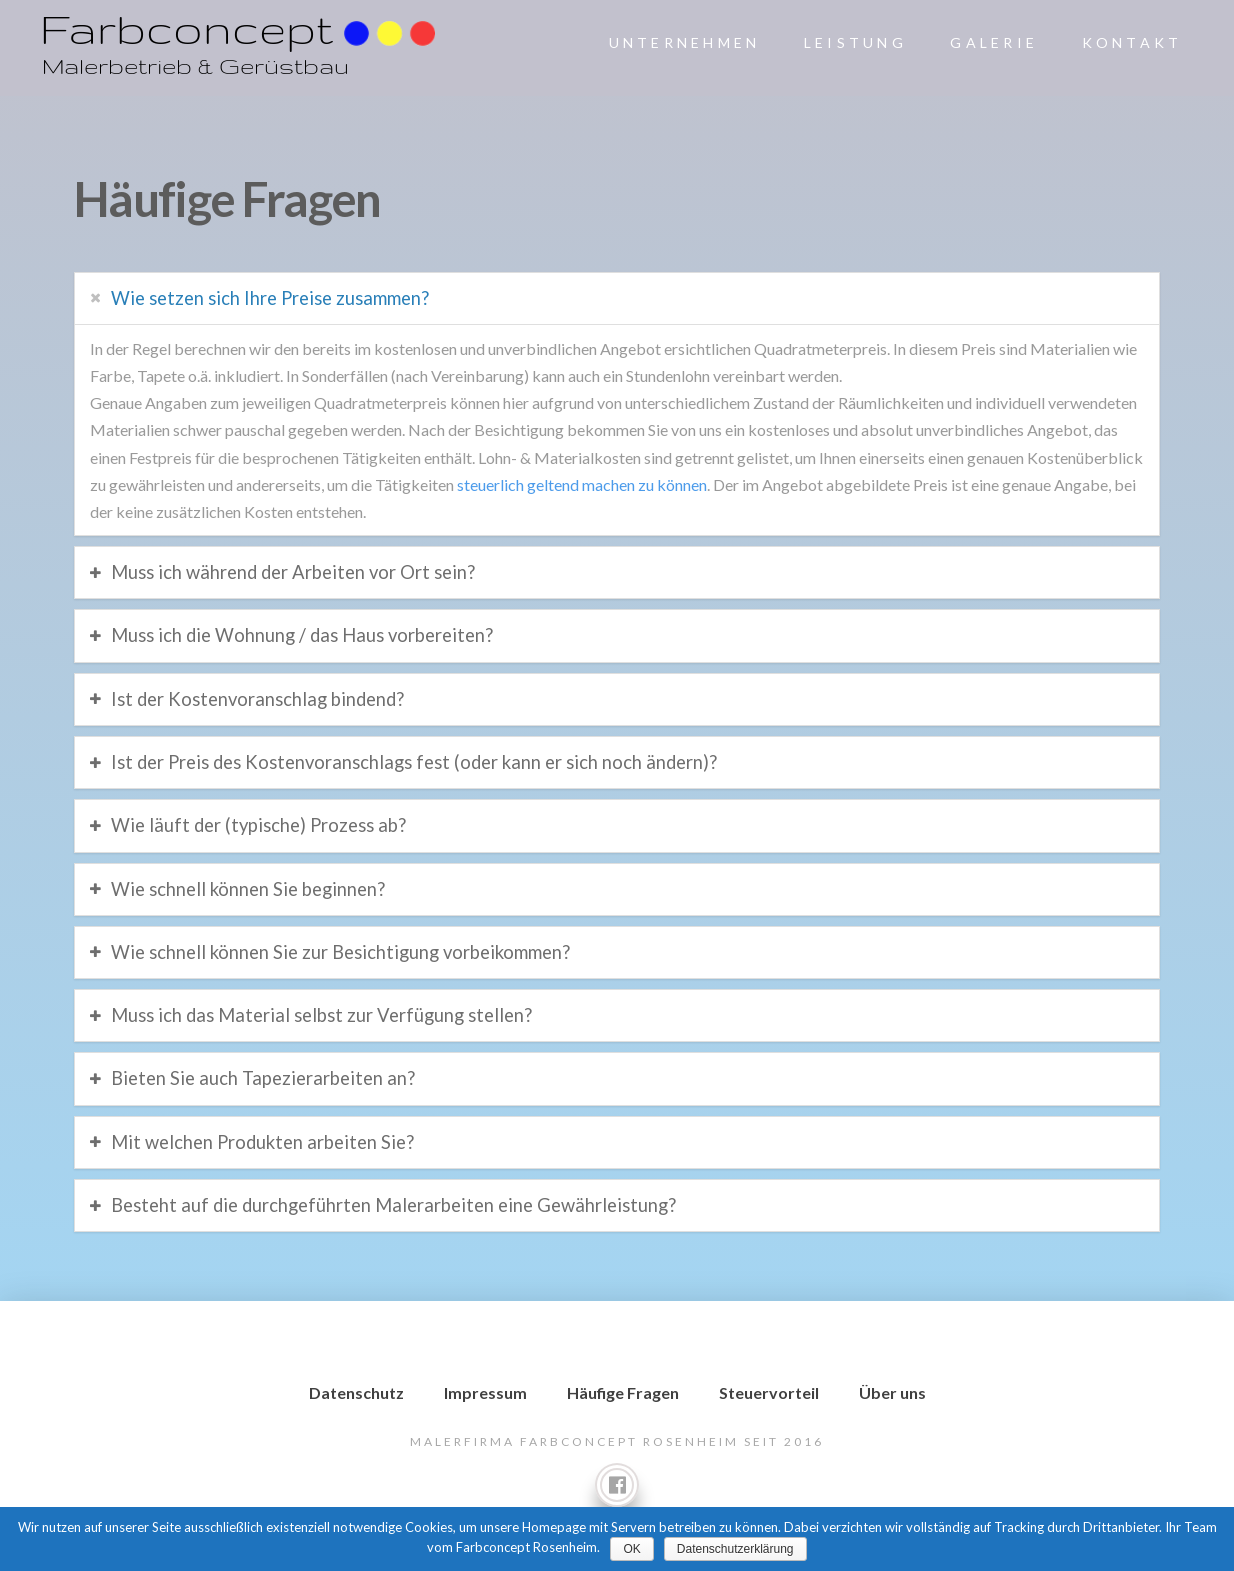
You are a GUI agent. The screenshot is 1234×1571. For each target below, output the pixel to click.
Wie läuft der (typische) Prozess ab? (258, 825)
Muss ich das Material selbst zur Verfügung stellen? (321, 1015)
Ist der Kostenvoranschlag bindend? (257, 699)
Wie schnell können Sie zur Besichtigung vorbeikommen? (340, 952)
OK (631, 1549)
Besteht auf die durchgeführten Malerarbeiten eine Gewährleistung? (393, 1205)
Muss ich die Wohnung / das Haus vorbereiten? (302, 635)
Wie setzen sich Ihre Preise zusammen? (270, 298)
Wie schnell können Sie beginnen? (248, 889)
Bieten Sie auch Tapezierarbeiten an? (263, 1078)
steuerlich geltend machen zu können (582, 484)
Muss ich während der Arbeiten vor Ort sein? (293, 572)
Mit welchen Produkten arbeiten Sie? (262, 1142)
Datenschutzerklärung (735, 1549)
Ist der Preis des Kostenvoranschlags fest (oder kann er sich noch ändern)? (414, 762)
